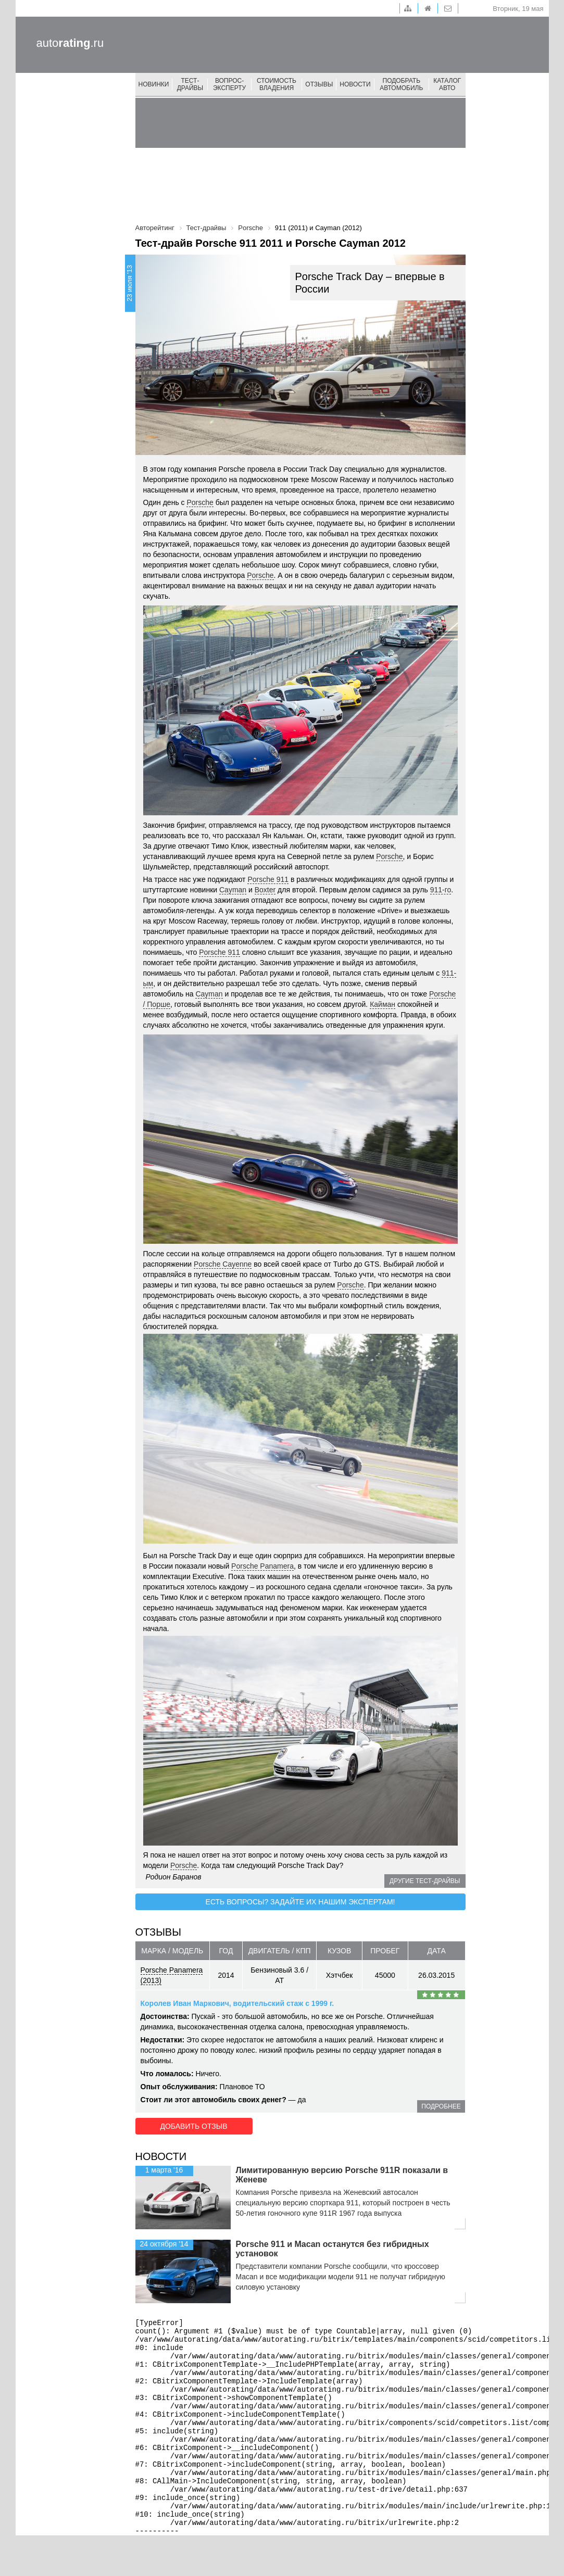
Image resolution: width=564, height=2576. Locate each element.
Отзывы (319, 84)
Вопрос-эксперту (229, 84)
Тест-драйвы (190, 84)
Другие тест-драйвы (425, 1881)
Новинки (154, 84)
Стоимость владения (276, 84)
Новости (355, 84)
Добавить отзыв (193, 2126)
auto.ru (70, 42)
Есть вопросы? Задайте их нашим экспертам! (300, 1902)
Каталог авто (447, 84)
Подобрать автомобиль (401, 84)
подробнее (440, 2106)
